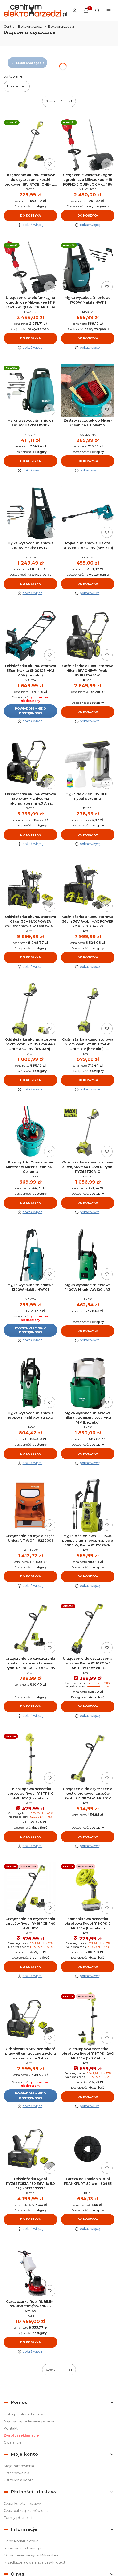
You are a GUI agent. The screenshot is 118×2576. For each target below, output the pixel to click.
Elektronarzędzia (61, 26)
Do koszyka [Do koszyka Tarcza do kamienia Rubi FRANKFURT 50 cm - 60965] (87, 2219)
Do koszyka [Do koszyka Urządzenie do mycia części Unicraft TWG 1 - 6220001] (30, 1576)
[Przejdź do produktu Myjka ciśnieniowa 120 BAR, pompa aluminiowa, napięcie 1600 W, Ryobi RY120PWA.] (87, 1506)
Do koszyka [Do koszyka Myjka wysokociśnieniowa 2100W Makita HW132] (30, 583)
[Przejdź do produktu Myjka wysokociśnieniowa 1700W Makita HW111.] (87, 267)
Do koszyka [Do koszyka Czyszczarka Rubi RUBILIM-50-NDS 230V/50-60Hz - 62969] (30, 2342)
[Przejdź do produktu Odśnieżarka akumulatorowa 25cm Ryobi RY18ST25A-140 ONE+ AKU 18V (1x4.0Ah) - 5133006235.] (30, 1009)
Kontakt (11, 2428)
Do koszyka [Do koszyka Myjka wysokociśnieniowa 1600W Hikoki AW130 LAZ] (30, 1453)
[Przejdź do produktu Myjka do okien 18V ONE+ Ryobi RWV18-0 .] (87, 764)
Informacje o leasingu (22, 2548)
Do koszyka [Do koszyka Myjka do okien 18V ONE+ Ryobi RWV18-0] (87, 834)
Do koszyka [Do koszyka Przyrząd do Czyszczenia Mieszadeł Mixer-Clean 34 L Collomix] (30, 1203)
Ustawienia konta (18, 2480)
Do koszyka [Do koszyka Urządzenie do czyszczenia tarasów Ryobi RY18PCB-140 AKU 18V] (30, 1966)
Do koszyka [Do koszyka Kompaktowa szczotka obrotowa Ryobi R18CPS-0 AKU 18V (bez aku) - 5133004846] (87, 1966)
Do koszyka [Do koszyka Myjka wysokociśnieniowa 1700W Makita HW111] (87, 338)
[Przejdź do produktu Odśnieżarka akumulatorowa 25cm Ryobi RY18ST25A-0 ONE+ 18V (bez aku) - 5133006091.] (87, 1009)
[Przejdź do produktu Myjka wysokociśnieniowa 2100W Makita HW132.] (30, 513)
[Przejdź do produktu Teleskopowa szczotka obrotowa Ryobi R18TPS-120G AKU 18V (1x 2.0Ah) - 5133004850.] (87, 2019)
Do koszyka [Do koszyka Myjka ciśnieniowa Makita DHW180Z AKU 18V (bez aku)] (87, 583)
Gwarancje (12, 2442)
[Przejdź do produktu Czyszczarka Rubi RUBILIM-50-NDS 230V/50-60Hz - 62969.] (30, 2271)
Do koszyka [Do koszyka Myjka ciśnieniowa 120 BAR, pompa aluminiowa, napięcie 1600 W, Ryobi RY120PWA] (87, 1576)
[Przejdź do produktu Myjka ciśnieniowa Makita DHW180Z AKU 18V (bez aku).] (87, 513)
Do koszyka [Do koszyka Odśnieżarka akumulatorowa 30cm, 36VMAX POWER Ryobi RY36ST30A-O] (87, 1203)
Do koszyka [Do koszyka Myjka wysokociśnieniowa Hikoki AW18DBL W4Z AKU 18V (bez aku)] (87, 1453)
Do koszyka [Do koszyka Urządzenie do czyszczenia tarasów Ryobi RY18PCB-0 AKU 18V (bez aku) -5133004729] (87, 1706)
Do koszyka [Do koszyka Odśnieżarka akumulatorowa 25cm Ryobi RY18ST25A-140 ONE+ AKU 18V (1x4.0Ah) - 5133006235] (30, 1080)
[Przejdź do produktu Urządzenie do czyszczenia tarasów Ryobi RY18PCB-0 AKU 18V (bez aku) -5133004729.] (87, 1628)
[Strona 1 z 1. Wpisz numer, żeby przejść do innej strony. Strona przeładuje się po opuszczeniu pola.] (62, 101)
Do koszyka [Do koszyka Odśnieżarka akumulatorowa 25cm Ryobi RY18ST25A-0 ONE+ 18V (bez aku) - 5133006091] (87, 1080)
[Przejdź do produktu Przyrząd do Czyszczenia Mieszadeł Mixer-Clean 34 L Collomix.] (30, 1132)
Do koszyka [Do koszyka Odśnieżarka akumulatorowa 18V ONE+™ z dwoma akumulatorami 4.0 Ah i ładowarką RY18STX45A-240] (30, 834)
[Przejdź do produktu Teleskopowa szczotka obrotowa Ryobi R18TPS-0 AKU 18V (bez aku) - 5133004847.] (30, 1758)
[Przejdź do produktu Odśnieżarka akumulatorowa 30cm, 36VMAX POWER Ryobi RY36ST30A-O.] (87, 1132)
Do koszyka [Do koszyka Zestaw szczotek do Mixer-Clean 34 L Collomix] (87, 461)
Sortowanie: (13, 76)
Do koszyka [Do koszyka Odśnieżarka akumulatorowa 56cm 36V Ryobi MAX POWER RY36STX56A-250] (87, 957)
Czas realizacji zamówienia (26, 2511)
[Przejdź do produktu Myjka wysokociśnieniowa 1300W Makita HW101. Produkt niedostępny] (30, 1255)
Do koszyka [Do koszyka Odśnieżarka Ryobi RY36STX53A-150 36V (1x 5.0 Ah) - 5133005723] (30, 2219)
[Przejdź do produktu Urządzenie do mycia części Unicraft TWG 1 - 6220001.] (30, 1506)
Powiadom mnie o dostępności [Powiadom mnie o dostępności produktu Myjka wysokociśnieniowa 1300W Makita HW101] (30, 1330)
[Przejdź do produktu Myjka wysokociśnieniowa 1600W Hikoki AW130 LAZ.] (30, 1383)
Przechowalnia (16, 2473)
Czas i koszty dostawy (22, 2503)
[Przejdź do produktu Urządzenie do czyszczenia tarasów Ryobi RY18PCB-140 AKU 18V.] (30, 1889)
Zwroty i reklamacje (21, 2435)
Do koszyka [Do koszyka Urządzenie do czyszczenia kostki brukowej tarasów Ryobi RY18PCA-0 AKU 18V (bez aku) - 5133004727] (87, 1836)
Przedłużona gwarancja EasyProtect (34, 2562)
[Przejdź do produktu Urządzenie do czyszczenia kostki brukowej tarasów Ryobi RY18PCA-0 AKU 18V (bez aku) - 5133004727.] (87, 1758)
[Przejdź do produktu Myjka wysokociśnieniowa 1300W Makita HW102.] (30, 390)
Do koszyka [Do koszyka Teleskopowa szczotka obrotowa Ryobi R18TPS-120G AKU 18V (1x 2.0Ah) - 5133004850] (87, 2096)
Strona (50, 101)
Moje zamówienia (19, 2466)
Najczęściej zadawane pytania (29, 2421)
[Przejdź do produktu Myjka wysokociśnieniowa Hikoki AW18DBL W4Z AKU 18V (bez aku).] (87, 1383)
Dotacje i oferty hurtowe (25, 2414)
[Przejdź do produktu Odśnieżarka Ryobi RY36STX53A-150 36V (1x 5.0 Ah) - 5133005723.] (30, 2149)
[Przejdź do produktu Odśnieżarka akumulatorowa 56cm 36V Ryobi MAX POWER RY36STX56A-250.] (87, 886)
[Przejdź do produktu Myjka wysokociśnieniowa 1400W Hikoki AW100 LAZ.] (87, 1255)
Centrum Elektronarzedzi (23, 26)
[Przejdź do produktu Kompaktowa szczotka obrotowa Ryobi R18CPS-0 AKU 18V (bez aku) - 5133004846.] (87, 1889)
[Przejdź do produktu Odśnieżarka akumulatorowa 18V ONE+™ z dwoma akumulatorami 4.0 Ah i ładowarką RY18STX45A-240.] (30, 764)
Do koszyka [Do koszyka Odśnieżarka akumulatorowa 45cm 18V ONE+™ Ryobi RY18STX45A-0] (87, 712)
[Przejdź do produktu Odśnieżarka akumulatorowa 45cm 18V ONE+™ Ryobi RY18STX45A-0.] (87, 636)
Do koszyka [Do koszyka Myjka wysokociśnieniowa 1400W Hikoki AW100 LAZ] (87, 1331)
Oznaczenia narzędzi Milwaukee (31, 2555)
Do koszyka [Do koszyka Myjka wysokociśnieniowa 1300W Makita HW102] (30, 461)
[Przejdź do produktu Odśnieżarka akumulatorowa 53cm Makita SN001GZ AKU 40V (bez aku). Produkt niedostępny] (30, 636)
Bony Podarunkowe (21, 2541)
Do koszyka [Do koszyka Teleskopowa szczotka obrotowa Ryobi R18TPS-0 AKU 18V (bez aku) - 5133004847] (30, 1836)
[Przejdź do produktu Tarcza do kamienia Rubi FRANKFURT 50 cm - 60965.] (87, 2149)
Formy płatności (18, 2518)
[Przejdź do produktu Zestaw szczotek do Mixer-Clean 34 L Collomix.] (87, 390)
